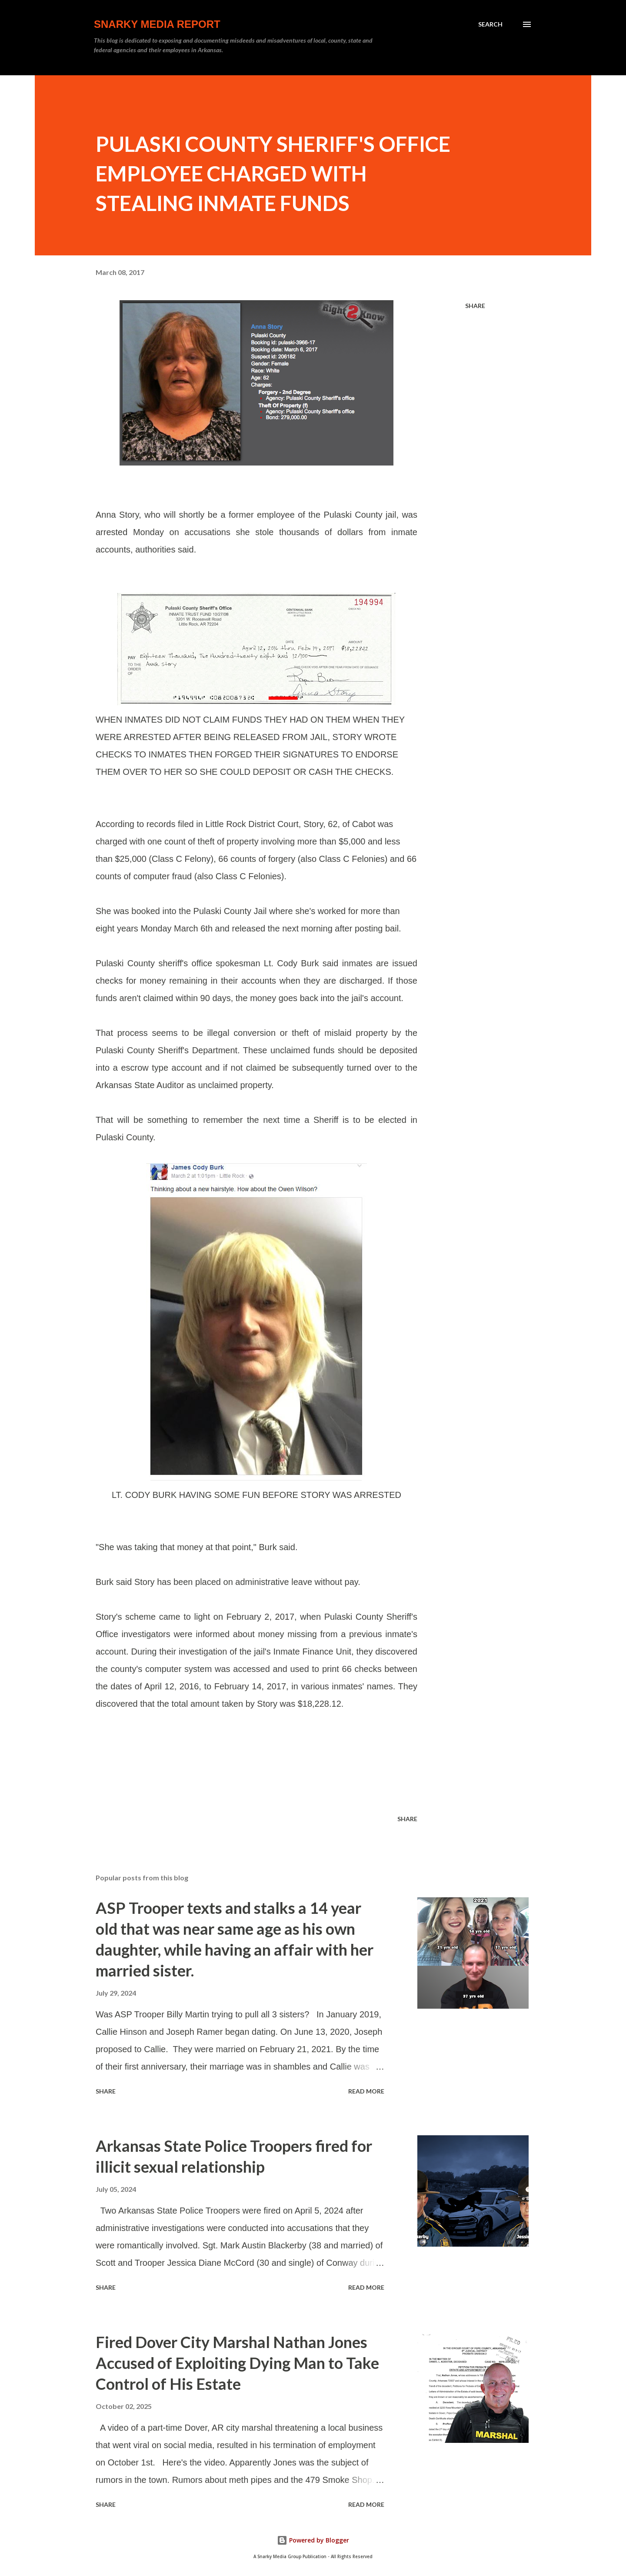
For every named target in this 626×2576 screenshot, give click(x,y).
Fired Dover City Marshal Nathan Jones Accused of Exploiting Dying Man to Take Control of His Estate (237, 2362)
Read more (366, 2091)
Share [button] (475, 305)
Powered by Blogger (313, 2540)
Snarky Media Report (157, 24)
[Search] (490, 24)
